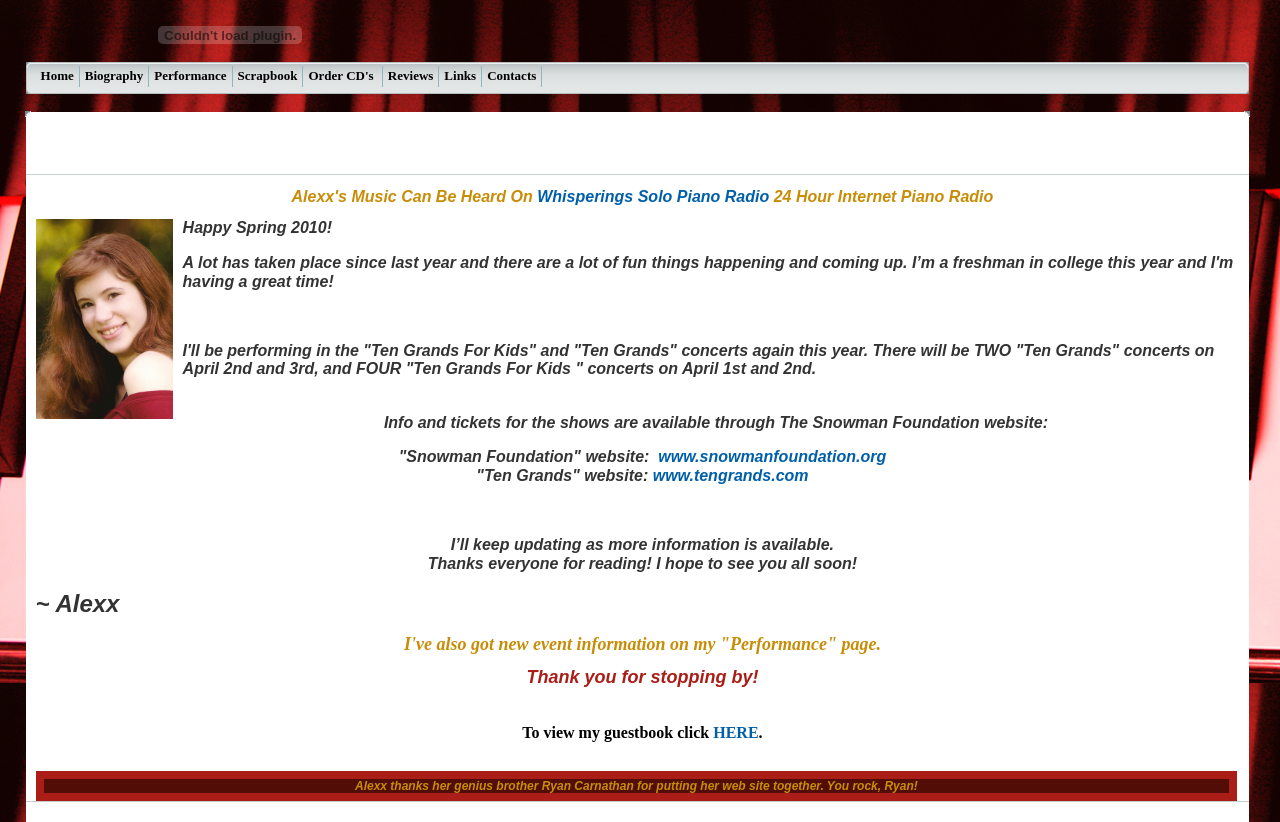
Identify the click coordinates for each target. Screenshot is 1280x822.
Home (57, 75)
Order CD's (342, 75)
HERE (735, 732)
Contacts (511, 75)
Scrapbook (268, 75)
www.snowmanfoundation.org (772, 456)
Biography (114, 75)
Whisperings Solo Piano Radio (653, 196)
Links (460, 75)
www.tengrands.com (731, 475)
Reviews (411, 75)
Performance (190, 75)
